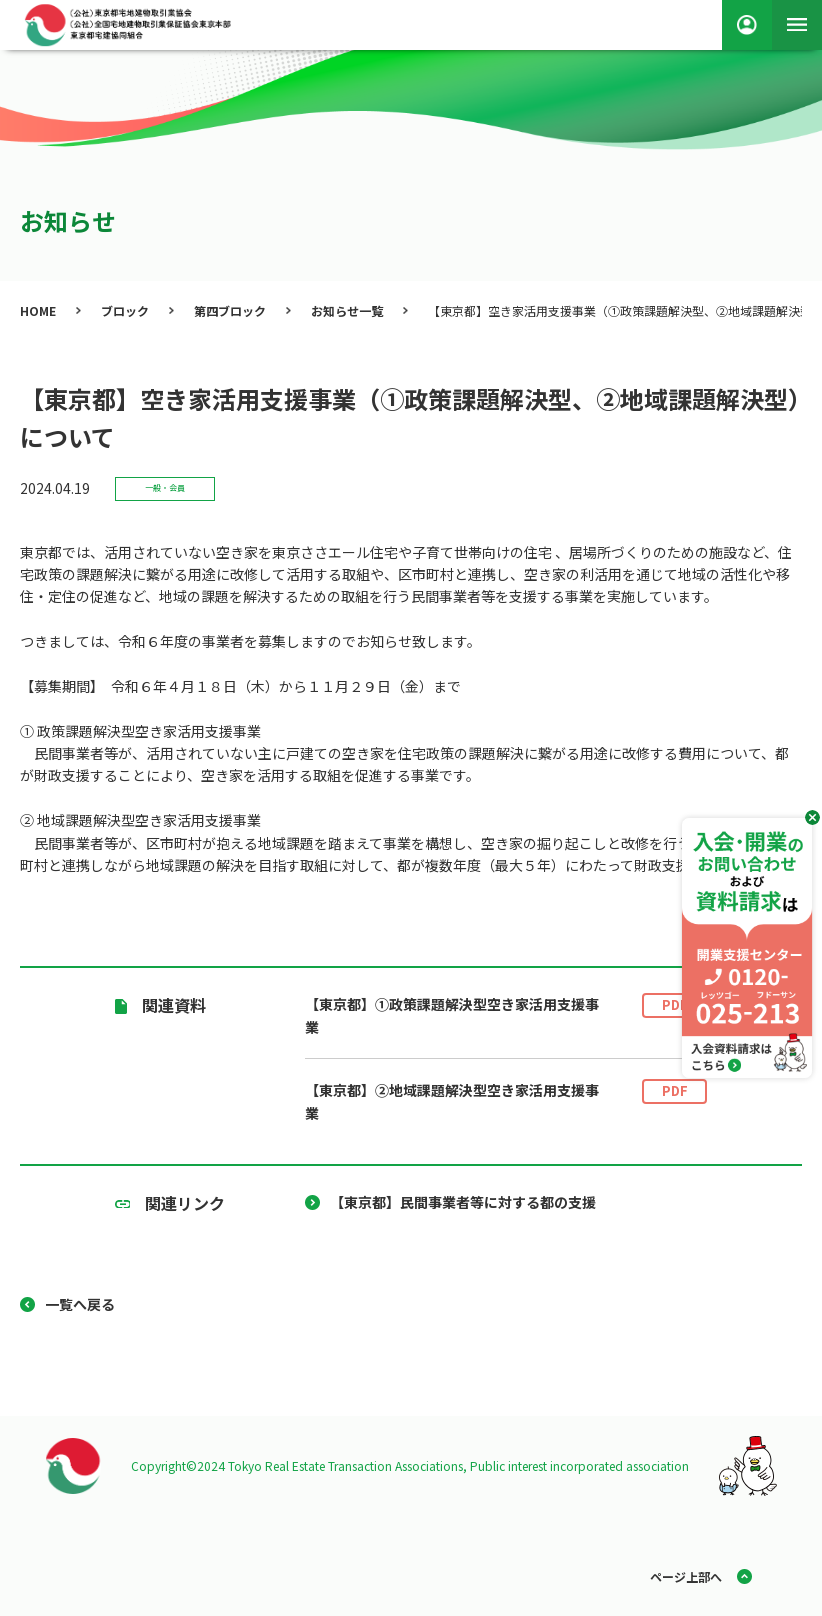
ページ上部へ (686, 1576)
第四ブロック (230, 310)
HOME (38, 310)
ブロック (125, 310)
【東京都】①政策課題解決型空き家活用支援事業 (506, 1015)
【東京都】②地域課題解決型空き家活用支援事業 (506, 1101)
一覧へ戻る (80, 1304)
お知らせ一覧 (347, 310)
